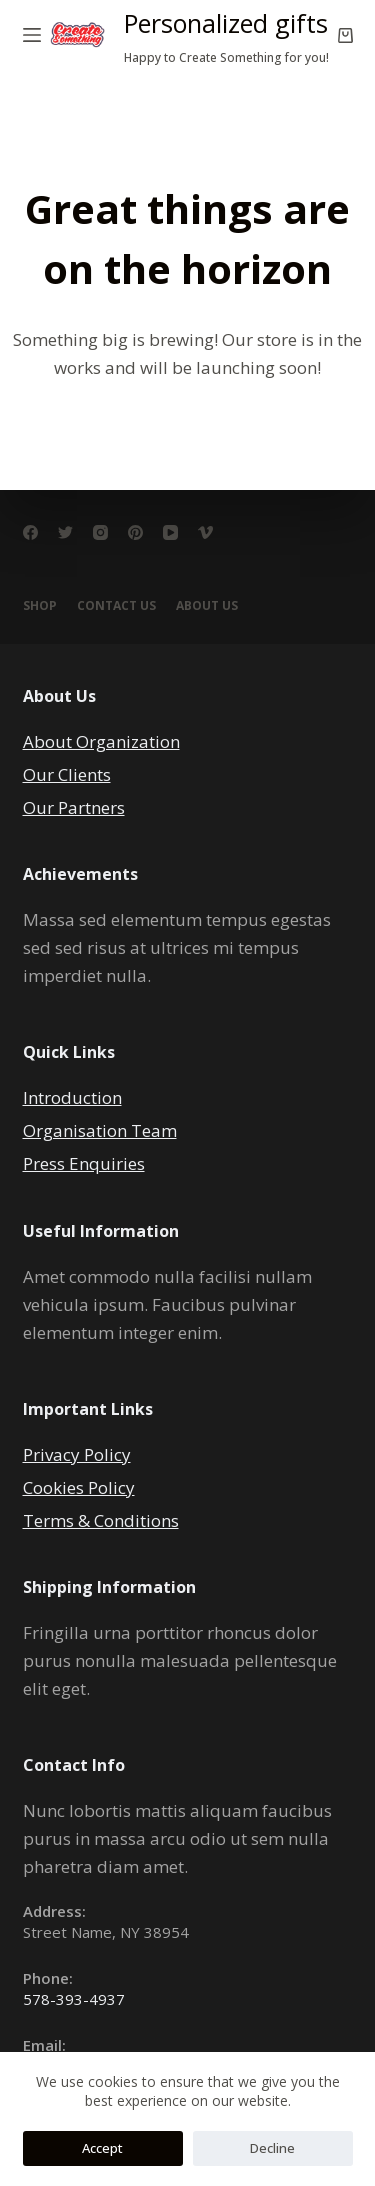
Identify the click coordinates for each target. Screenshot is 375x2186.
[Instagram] (100, 532)
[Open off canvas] (32, 35)
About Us (207, 606)
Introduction (72, 1097)
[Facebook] (30, 532)
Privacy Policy (77, 1454)
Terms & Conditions (101, 1520)
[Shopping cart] (345, 35)
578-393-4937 (74, 1999)
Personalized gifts (226, 23)
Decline (272, 2148)
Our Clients (67, 774)
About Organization (101, 741)
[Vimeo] (205, 532)
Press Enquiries (84, 1163)
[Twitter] (65, 532)
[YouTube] (170, 532)
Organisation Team (100, 1130)
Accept (102, 2148)
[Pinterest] (135, 532)
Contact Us (116, 606)
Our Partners (74, 807)
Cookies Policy (79, 1487)
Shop (40, 606)
